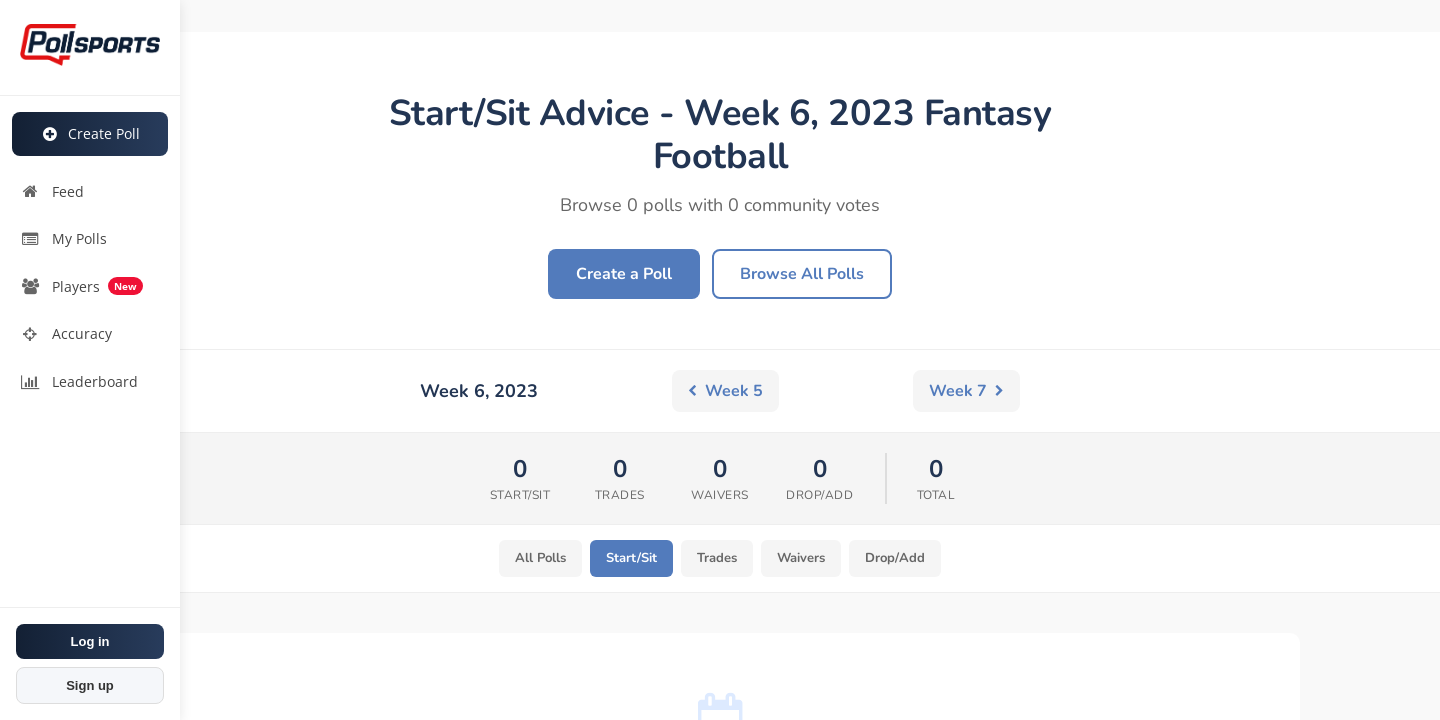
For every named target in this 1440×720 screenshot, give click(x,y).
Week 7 (966, 391)
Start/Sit (623, 559)
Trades (717, 559)
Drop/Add (912, 559)
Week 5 (473, 391)
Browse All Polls (802, 274)
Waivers (810, 559)
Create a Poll (624, 274)
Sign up (90, 685)
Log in (90, 641)
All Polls (525, 559)
